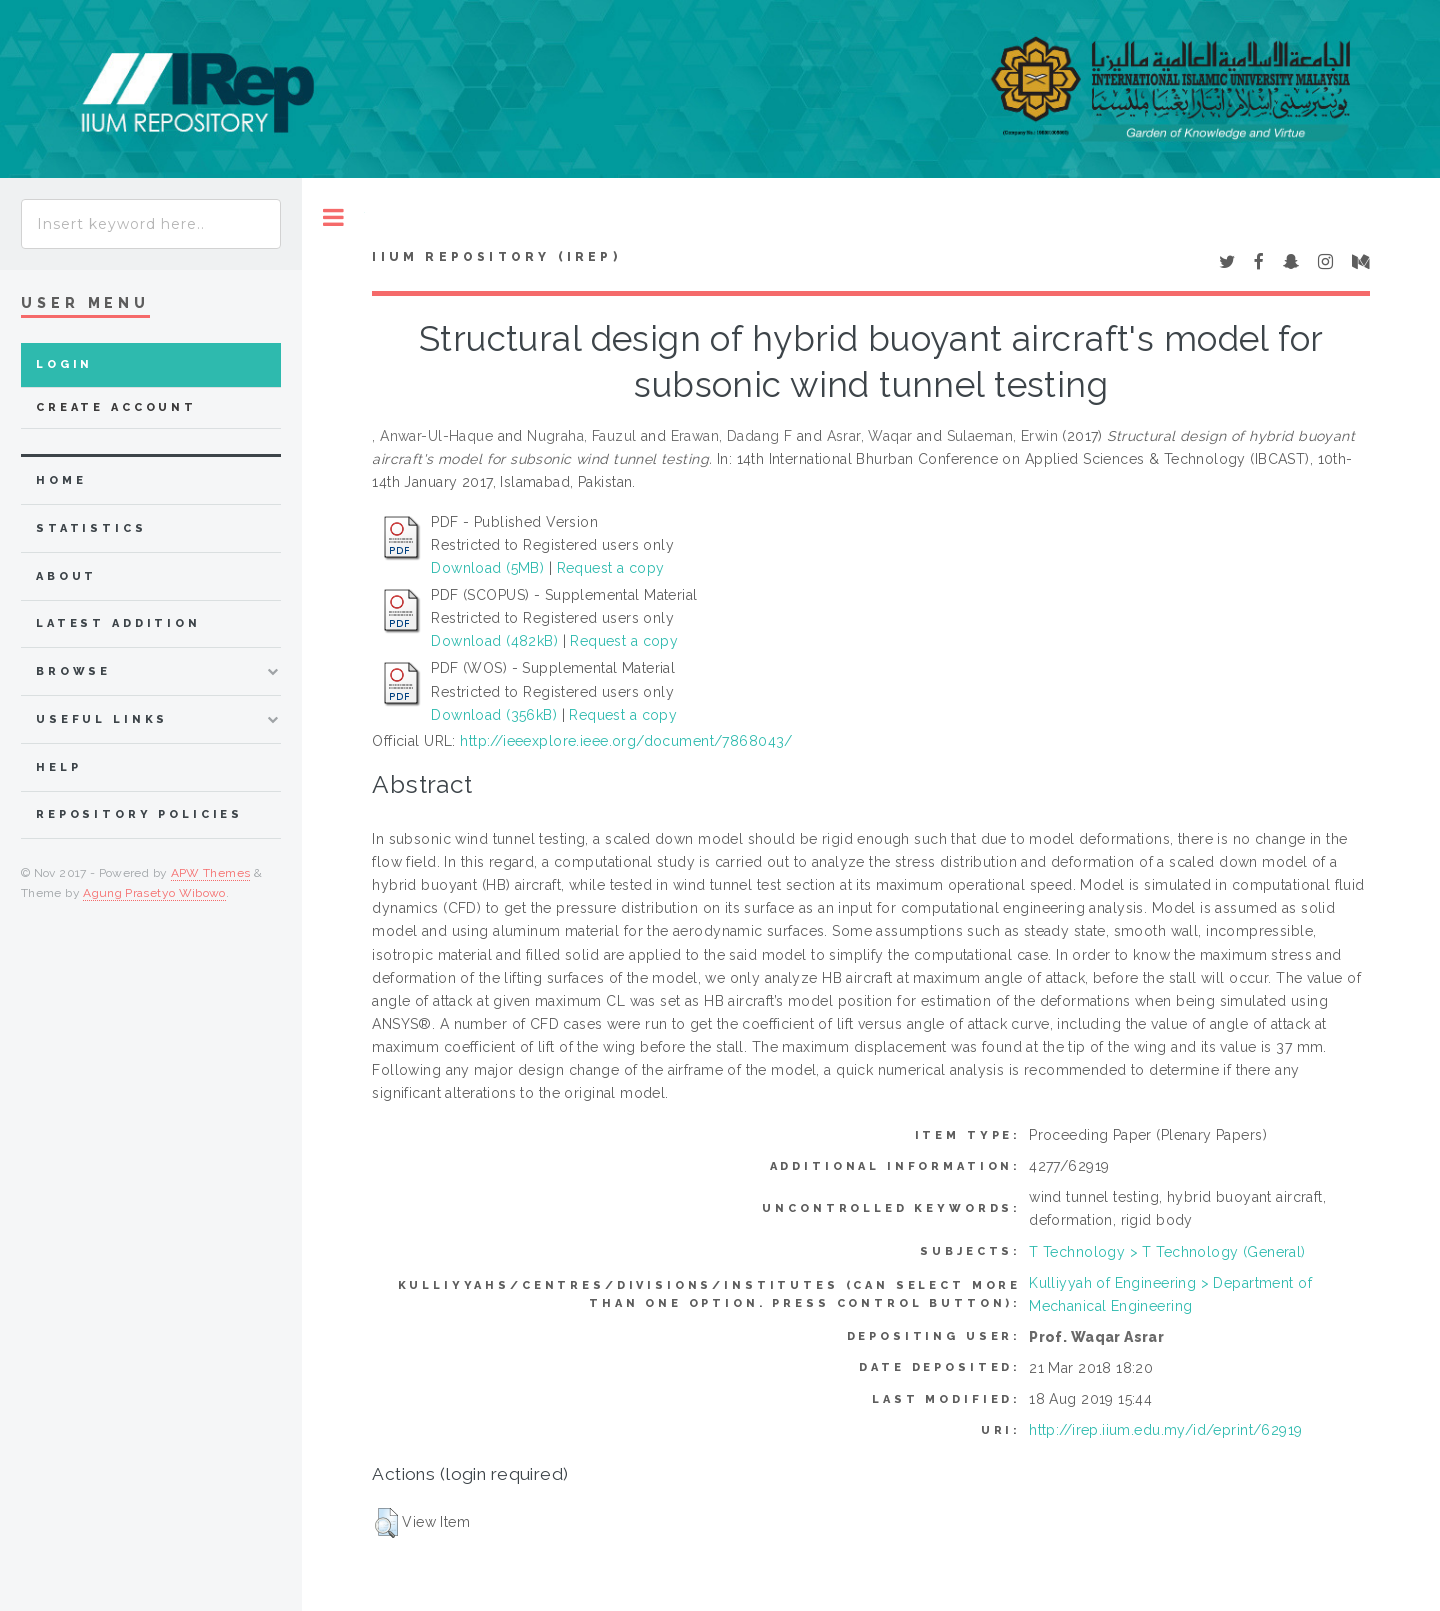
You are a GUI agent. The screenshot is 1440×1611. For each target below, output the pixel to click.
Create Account (116, 407)
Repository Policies (139, 814)
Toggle (333, 217)
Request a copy (611, 568)
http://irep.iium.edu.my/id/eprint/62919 (1165, 1430)
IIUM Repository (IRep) (496, 257)
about (66, 576)
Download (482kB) (494, 641)
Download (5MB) (487, 568)
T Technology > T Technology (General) (1167, 1252)
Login (64, 364)
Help (58, 767)
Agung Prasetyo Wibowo (154, 893)
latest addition (118, 623)
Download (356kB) (494, 715)
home (61, 480)
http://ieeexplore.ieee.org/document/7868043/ (626, 741)
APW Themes (211, 873)
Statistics (91, 528)
